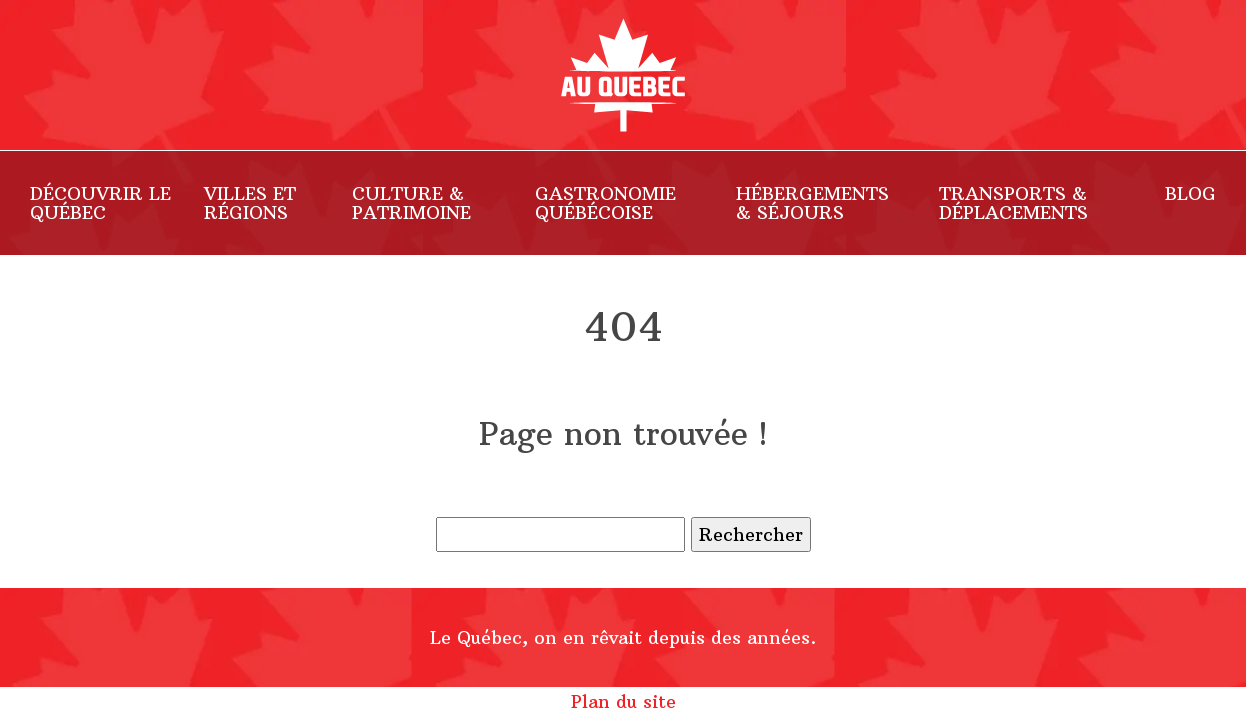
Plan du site (623, 701)
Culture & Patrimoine (411, 203)
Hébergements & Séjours (812, 203)
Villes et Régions (250, 203)
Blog (1190, 193)
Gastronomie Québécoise (605, 203)
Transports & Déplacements (1013, 203)
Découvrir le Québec (100, 203)
